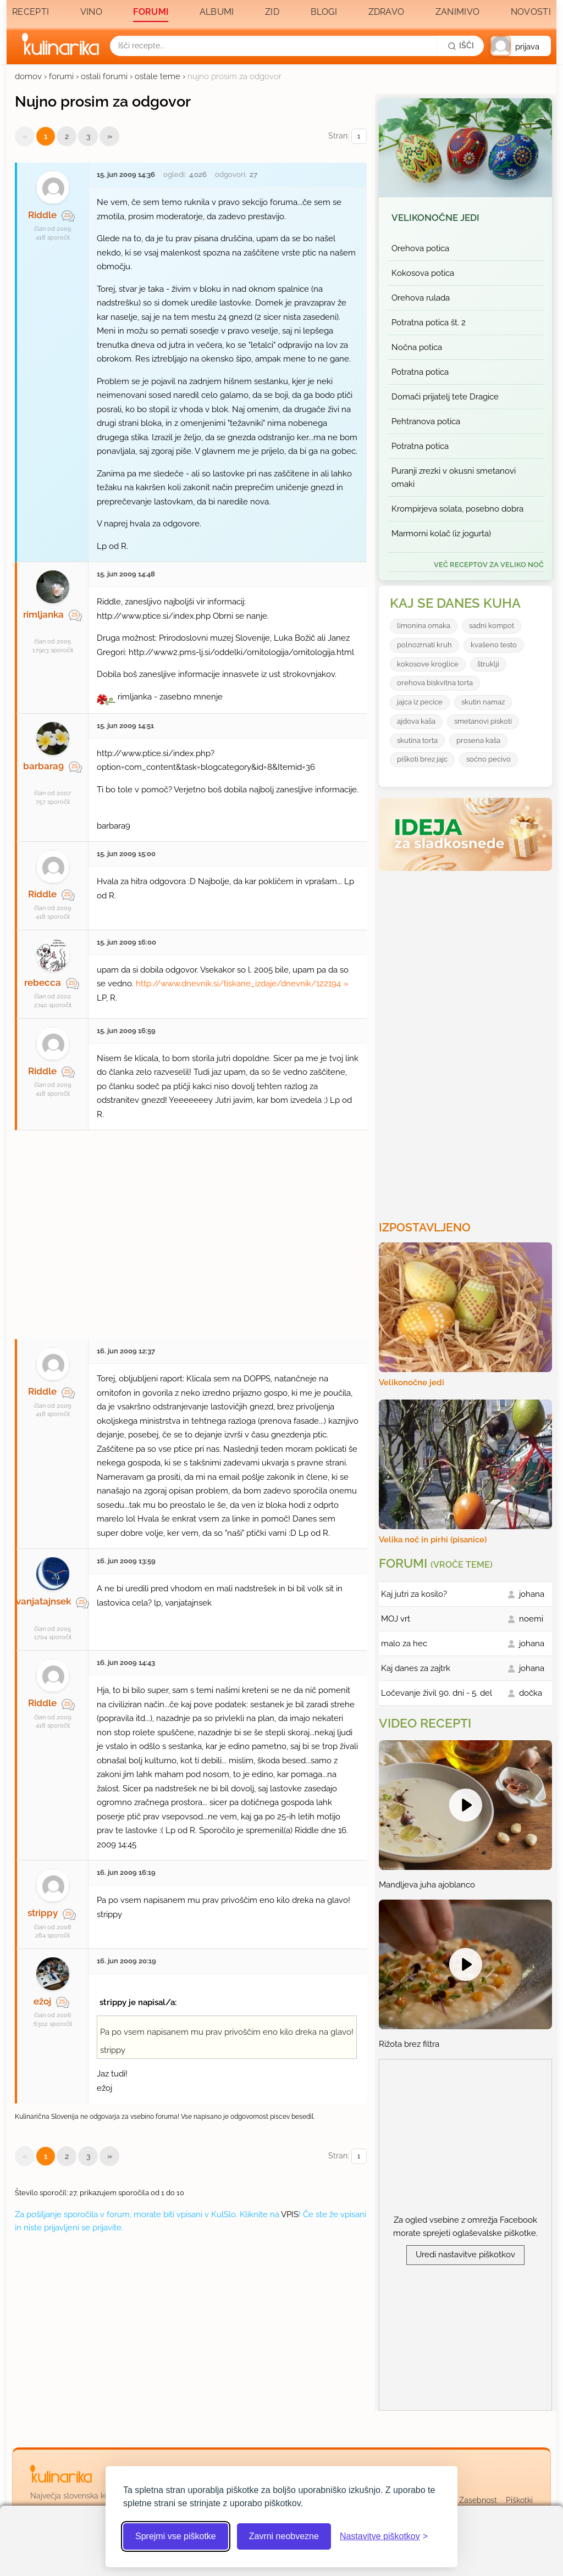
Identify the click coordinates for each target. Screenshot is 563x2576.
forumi (61, 76)
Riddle (42, 214)
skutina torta (417, 740)
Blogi (324, 12)
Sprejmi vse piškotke (175, 2536)
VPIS (290, 2214)
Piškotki (519, 2500)
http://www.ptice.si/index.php (154, 616)
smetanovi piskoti (483, 721)
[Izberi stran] (359, 137)
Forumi (150, 12)
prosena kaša (478, 740)
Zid (272, 12)
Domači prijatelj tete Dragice (445, 397)
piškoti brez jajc (422, 759)
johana (531, 1594)
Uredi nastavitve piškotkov (465, 2254)
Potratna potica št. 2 (428, 322)
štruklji (488, 664)
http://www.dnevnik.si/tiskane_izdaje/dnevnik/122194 (238, 984)
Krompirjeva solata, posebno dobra (457, 509)
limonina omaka (423, 625)
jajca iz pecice (420, 702)
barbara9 (43, 765)
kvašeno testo (494, 645)
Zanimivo (457, 12)
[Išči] (461, 45)
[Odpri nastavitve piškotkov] (384, 2536)
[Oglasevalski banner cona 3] (466, 1041)
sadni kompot (491, 625)
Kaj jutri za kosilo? (414, 1594)
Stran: (347, 137)
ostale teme (157, 76)
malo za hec (404, 1643)
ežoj (42, 2001)
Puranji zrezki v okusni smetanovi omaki (453, 477)
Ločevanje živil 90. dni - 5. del (436, 1693)
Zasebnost (478, 2500)
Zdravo (386, 12)
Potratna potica (420, 372)
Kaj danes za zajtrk (415, 1668)
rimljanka (43, 614)
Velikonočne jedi (435, 217)
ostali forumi (104, 76)
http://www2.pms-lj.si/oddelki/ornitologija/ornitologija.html (241, 652)
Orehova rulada (420, 298)
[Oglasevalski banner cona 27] (191, 1229)
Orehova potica (420, 248)
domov (28, 76)
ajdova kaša (416, 721)
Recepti (30, 12)
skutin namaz (483, 702)
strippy (42, 1912)
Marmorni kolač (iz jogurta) (441, 533)
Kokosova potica (422, 273)
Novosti (531, 12)
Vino (91, 12)
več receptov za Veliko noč (489, 564)
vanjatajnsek (43, 1601)
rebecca (42, 982)
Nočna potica (416, 347)
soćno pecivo (488, 759)
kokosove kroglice (428, 664)
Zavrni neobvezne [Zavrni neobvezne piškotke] (284, 2536)
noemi (531, 1619)
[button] (520, 46)
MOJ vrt (395, 1619)
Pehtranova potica (425, 421)
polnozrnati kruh (424, 645)
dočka (530, 1693)
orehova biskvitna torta (435, 683)
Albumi (217, 12)
